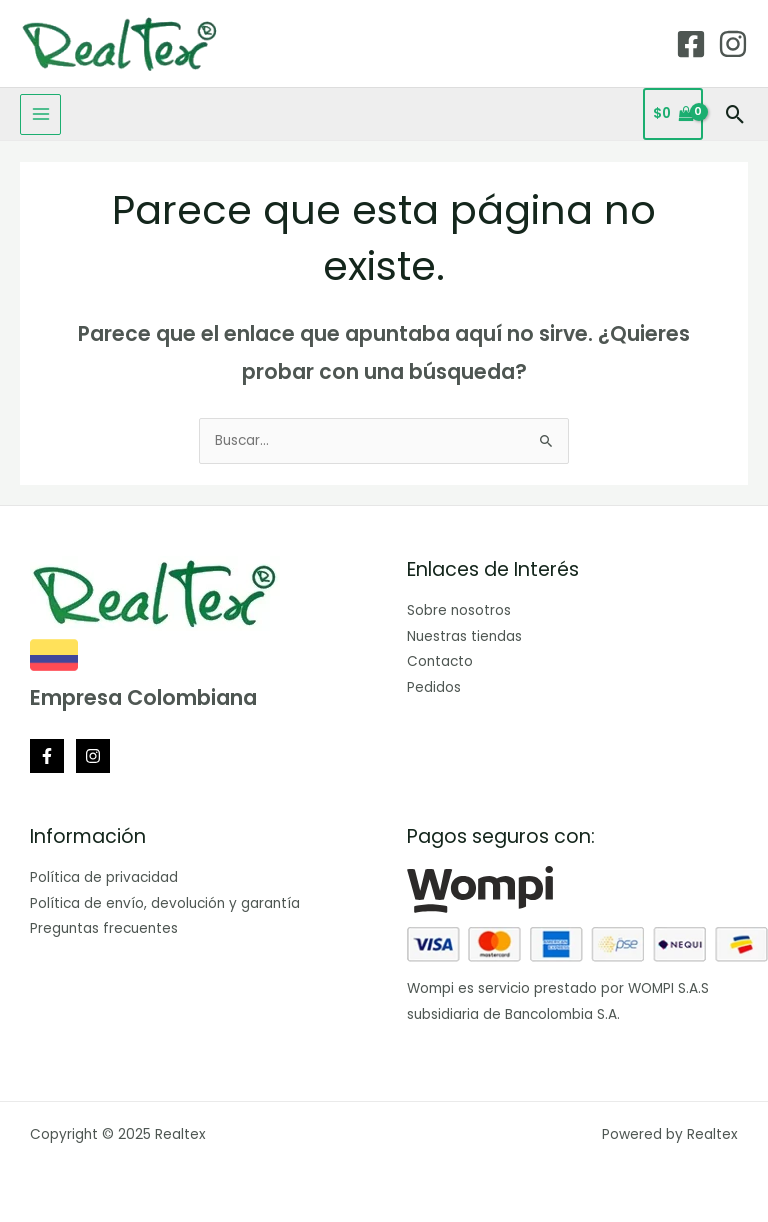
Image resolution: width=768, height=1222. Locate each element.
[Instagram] (733, 44)
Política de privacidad (104, 877)
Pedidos (434, 687)
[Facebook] (691, 44)
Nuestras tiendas (464, 636)
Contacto (440, 661)
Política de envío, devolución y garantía (165, 903)
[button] (735, 114)
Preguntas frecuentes (104, 928)
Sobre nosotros (459, 610)
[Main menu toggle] (40, 114)
